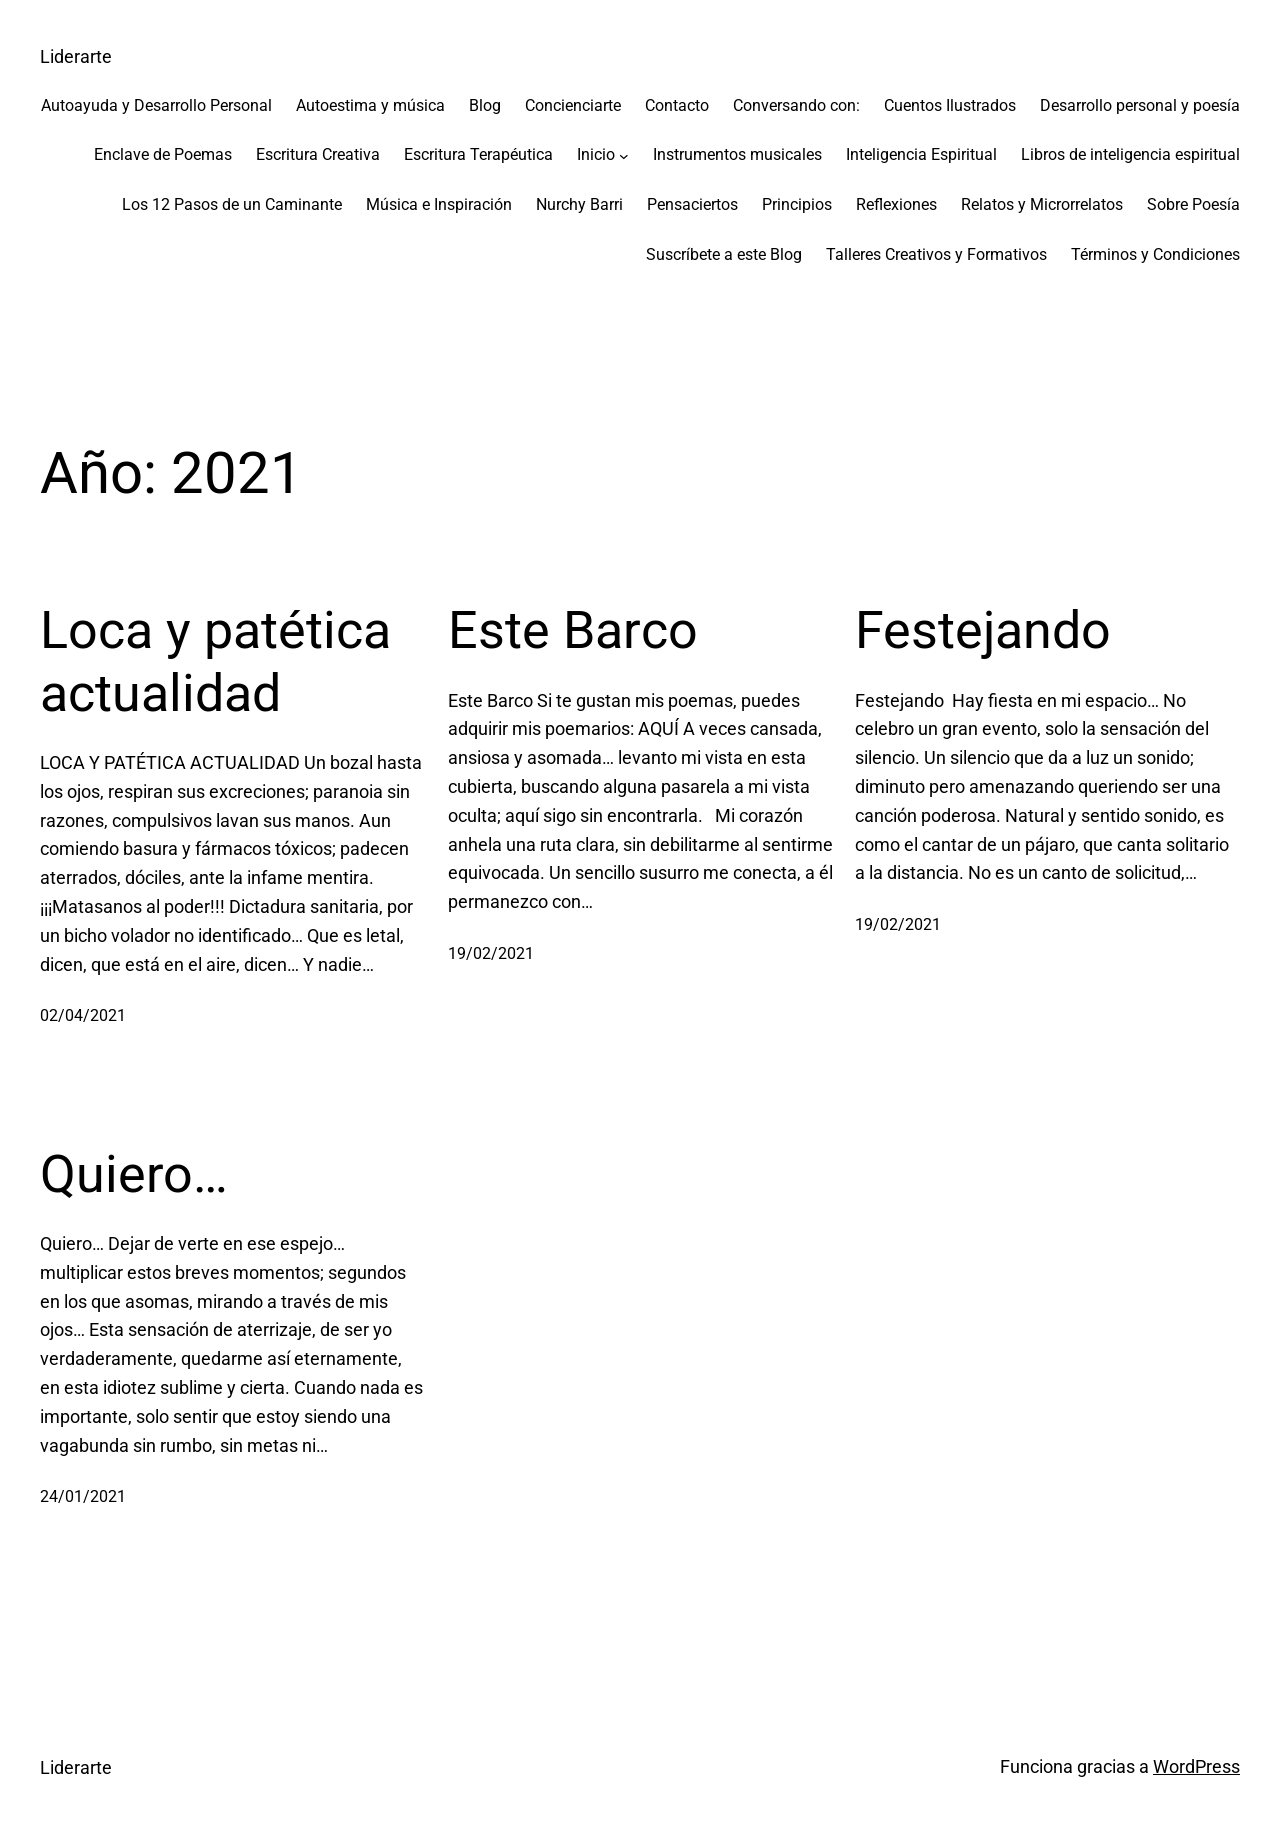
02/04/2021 (83, 1015)
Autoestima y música (370, 105)
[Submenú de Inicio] (624, 155)
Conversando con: (796, 105)
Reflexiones (896, 204)
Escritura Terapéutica (478, 154)
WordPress (1196, 1766)
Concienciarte (573, 105)
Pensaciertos (692, 204)
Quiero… (134, 1174)
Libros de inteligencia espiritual (1130, 154)
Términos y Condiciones (1155, 254)
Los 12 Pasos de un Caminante (232, 204)
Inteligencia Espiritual (921, 154)
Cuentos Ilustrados (950, 105)
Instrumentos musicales (737, 154)
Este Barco (573, 630)
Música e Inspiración (439, 204)
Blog (485, 105)
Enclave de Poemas (163, 154)
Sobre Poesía (1193, 204)
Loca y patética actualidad (215, 661)
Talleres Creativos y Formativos (936, 254)
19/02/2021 (491, 953)
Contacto (677, 105)
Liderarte (76, 56)
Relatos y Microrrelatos (1042, 204)
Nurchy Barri (579, 204)
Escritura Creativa (318, 154)
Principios (797, 204)
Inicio (596, 154)
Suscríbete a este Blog (724, 254)
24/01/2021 (83, 1496)
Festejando (983, 630)
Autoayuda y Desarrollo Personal (156, 105)
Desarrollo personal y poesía (1140, 105)
